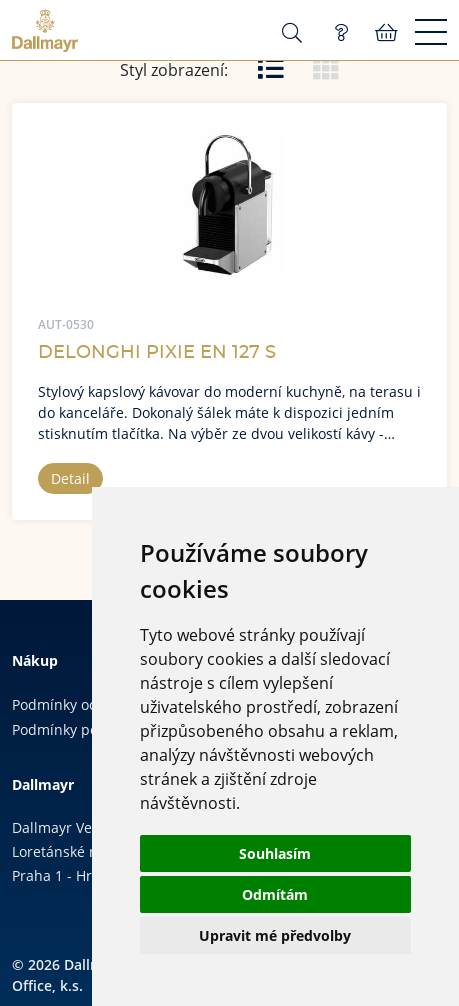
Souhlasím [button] (275, 853)
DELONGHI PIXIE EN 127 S (157, 353)
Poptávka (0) (341, 33)
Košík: (386, 33)
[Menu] (431, 33)
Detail (70, 478)
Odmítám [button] (275, 894)
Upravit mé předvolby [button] (275, 935)
